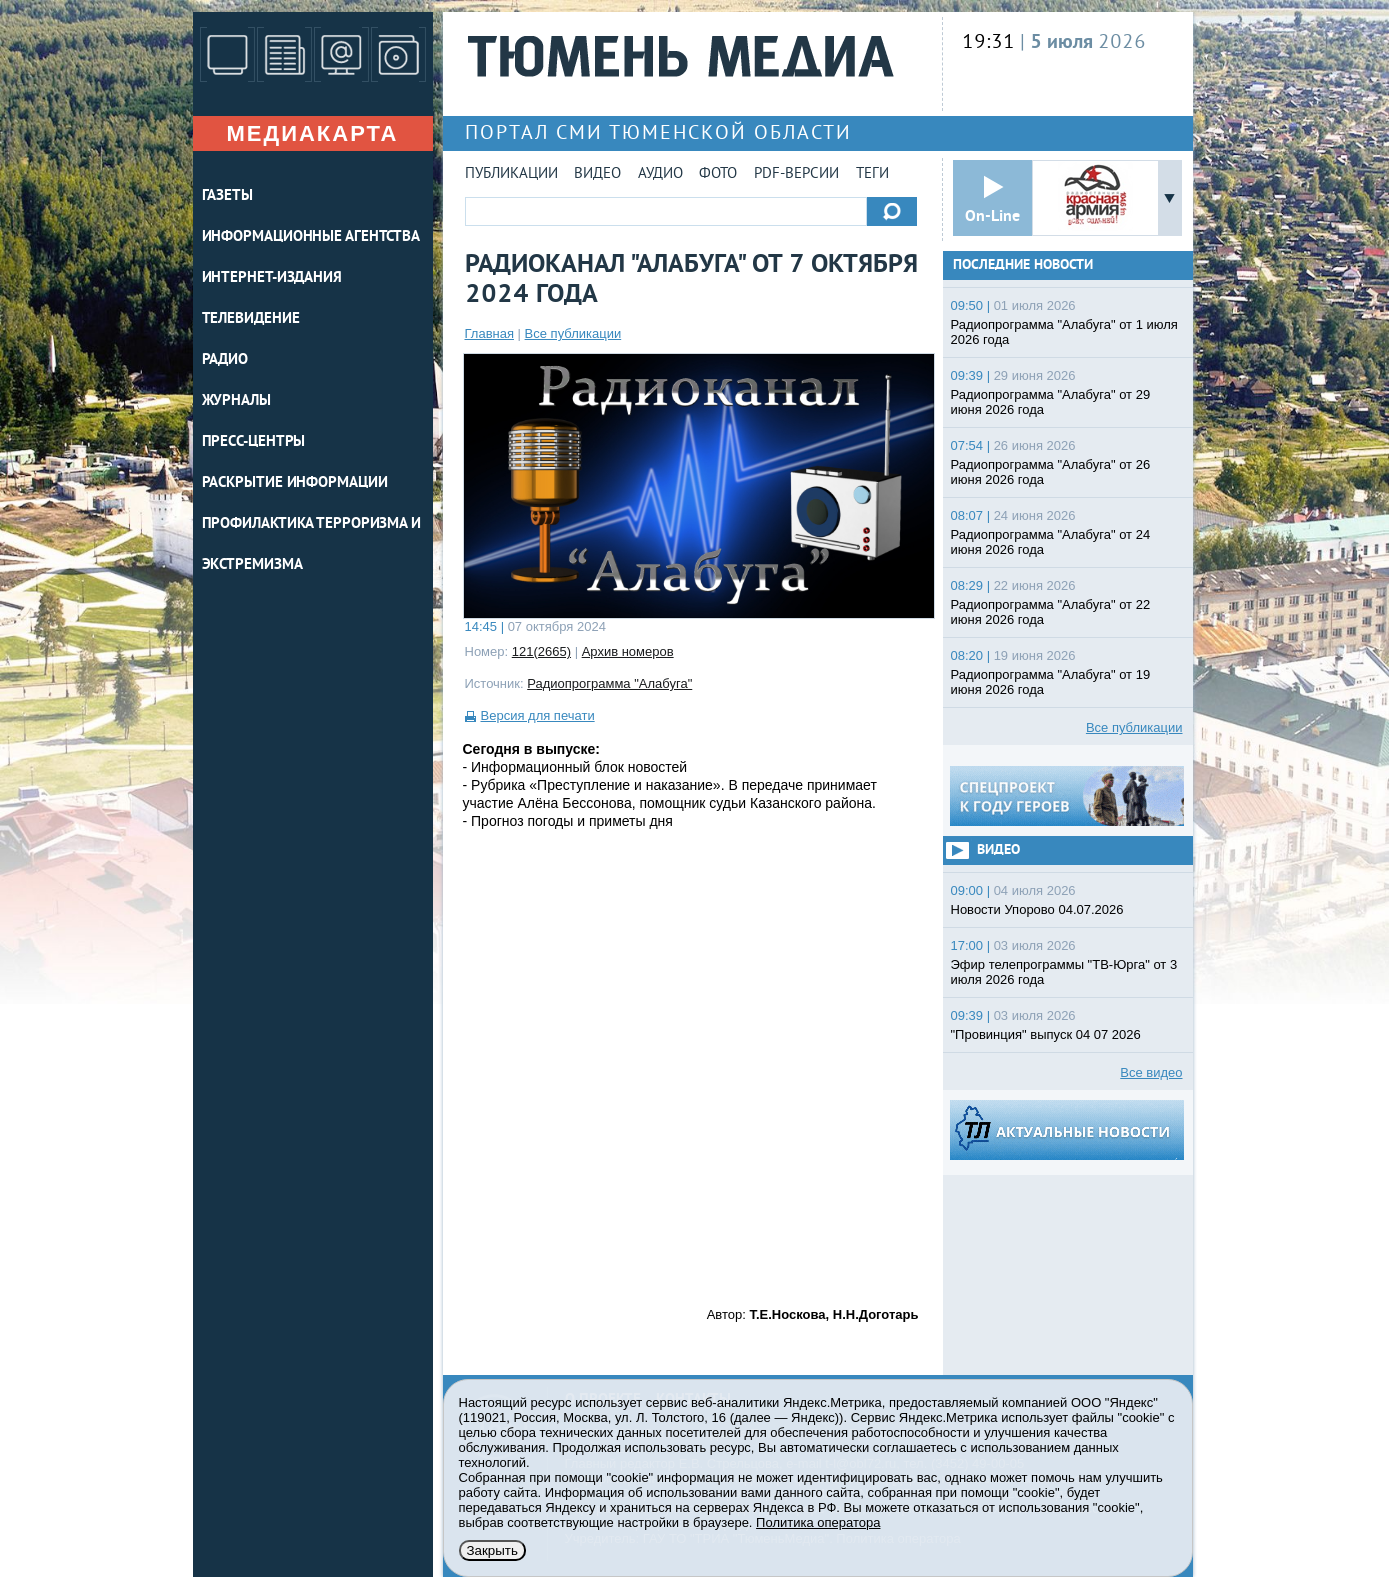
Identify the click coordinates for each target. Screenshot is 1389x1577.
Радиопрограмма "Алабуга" (609, 683)
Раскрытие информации (295, 483)
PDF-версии (796, 174)
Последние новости (1023, 265)
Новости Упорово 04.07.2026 (1037, 909)
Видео (597, 174)
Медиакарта (312, 133)
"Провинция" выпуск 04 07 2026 (1046, 1034)
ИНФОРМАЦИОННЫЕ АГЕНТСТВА (311, 237)
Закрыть (492, 1550)
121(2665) (541, 651)
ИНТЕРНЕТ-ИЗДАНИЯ (272, 278)
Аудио (660, 174)
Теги (872, 174)
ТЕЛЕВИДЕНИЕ (251, 319)
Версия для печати (538, 715)
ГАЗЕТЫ (227, 196)
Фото (718, 174)
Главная (489, 333)
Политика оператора (818, 1522)
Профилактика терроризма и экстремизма (312, 545)
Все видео (1151, 1072)
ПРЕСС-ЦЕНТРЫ (254, 442)
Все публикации (573, 333)
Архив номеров (628, 651)
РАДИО (225, 360)
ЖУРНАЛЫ (236, 401)
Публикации (511, 174)
